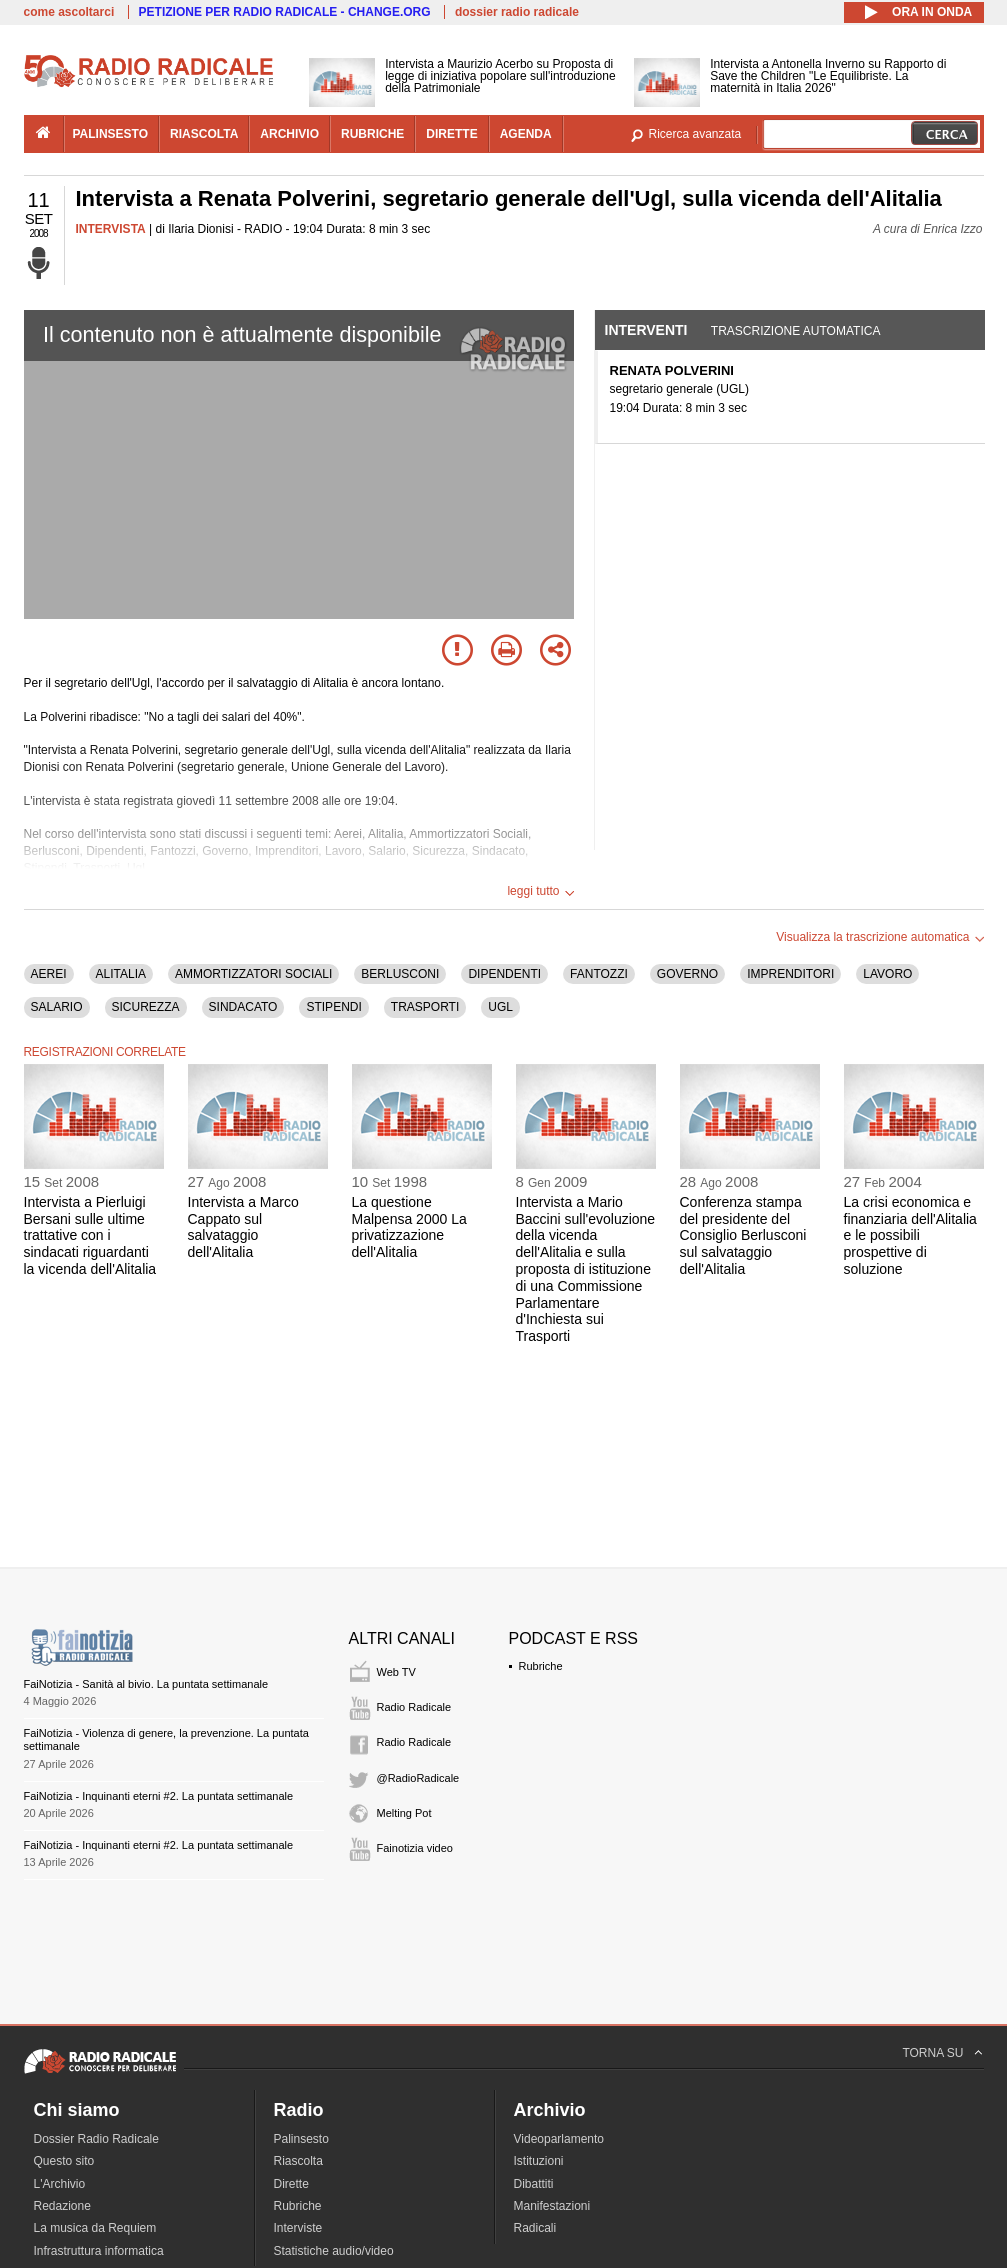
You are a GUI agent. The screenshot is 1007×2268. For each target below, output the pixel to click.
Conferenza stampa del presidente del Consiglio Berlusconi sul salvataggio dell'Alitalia (743, 1235)
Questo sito (64, 2161)
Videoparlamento (559, 2139)
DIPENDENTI (504, 974)
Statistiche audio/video (334, 2251)
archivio (289, 134)
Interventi (646, 330)
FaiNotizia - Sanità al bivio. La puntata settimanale (146, 1684)
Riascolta (298, 2161)
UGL (500, 1007)
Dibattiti (534, 2184)
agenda (526, 134)
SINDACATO (243, 1007)
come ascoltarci (69, 12)
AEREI (49, 974)
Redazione (62, 2206)
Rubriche (541, 1666)
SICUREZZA (146, 1007)
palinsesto (111, 134)
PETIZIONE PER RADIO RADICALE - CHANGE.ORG (285, 12)
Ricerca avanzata (695, 134)
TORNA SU (932, 2053)
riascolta (204, 134)
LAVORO (887, 974)
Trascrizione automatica (796, 331)
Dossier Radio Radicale (96, 2139)
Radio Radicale (414, 1707)
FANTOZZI (599, 974)
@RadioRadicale (418, 1778)
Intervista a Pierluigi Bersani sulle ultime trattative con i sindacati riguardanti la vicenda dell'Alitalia (90, 1235)
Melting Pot (404, 1813)
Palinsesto (301, 2139)
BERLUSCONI (400, 974)
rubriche (372, 134)
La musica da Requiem (95, 2228)
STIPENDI (333, 1007)
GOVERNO (687, 974)
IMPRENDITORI (790, 974)
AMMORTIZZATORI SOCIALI (253, 974)
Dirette (291, 2184)
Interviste (298, 2228)
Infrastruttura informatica (99, 2251)
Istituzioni (539, 2161)
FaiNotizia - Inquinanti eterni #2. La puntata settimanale (159, 1796)
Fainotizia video (415, 1848)
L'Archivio (60, 2184)
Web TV (396, 1672)
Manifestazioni (552, 2206)
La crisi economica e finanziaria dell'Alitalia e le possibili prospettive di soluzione (910, 1235)
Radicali (535, 2228)
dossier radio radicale (517, 12)
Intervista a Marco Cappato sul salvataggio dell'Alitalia (243, 1227)
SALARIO (57, 1007)
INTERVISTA (111, 229)
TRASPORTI (425, 1007)
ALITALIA (121, 974)
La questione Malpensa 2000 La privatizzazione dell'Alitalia (409, 1227)
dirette (451, 134)
